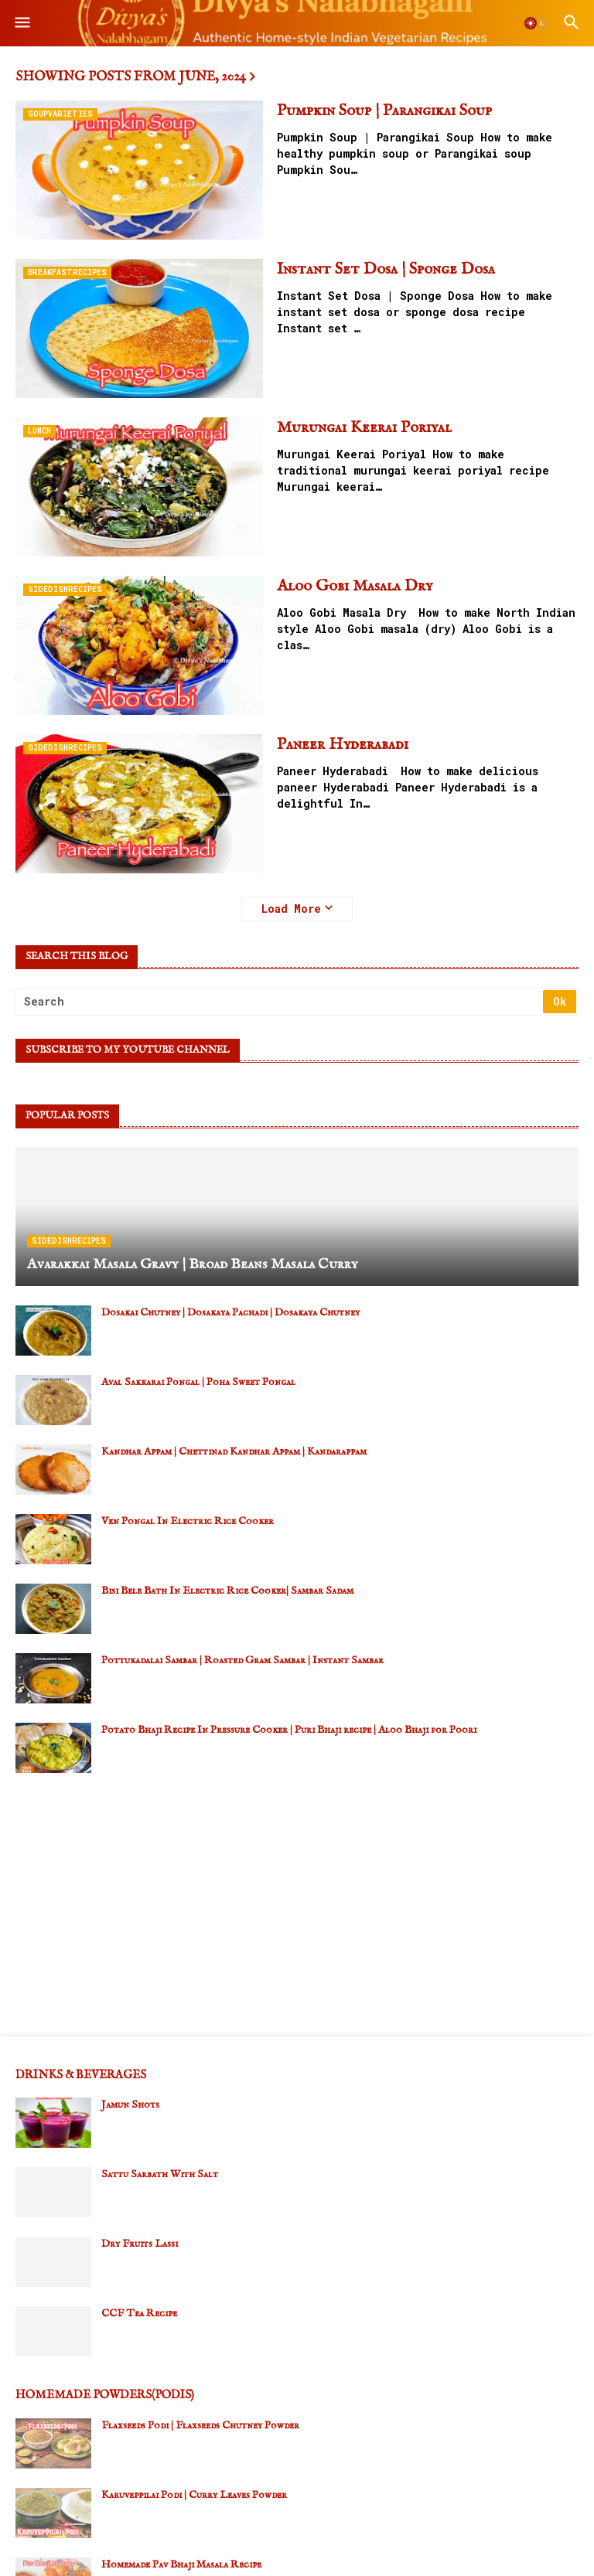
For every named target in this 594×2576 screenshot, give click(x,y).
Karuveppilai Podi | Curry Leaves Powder (194, 2495)
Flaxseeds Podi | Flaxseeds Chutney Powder (200, 2425)
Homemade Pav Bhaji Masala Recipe (181, 2564)
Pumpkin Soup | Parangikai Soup (384, 110)
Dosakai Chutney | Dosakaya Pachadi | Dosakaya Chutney (230, 1312)
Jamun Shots (130, 2105)
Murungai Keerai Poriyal (364, 427)
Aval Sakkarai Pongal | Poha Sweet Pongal (198, 1382)
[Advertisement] (297, 1904)
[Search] (280, 1001)
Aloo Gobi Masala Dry (354, 586)
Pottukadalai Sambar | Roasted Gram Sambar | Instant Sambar (242, 1660)
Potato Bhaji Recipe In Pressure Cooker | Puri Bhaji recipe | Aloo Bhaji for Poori (288, 1730)
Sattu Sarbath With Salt (159, 2174)
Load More (291, 908)
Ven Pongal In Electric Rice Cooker (187, 1521)
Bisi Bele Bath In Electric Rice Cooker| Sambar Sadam (227, 1591)
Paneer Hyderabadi (342, 744)
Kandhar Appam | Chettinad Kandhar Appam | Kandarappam (234, 1451)
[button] (21, 23)
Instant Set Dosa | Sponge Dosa (386, 269)
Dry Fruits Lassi (139, 2244)
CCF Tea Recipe (139, 2313)
